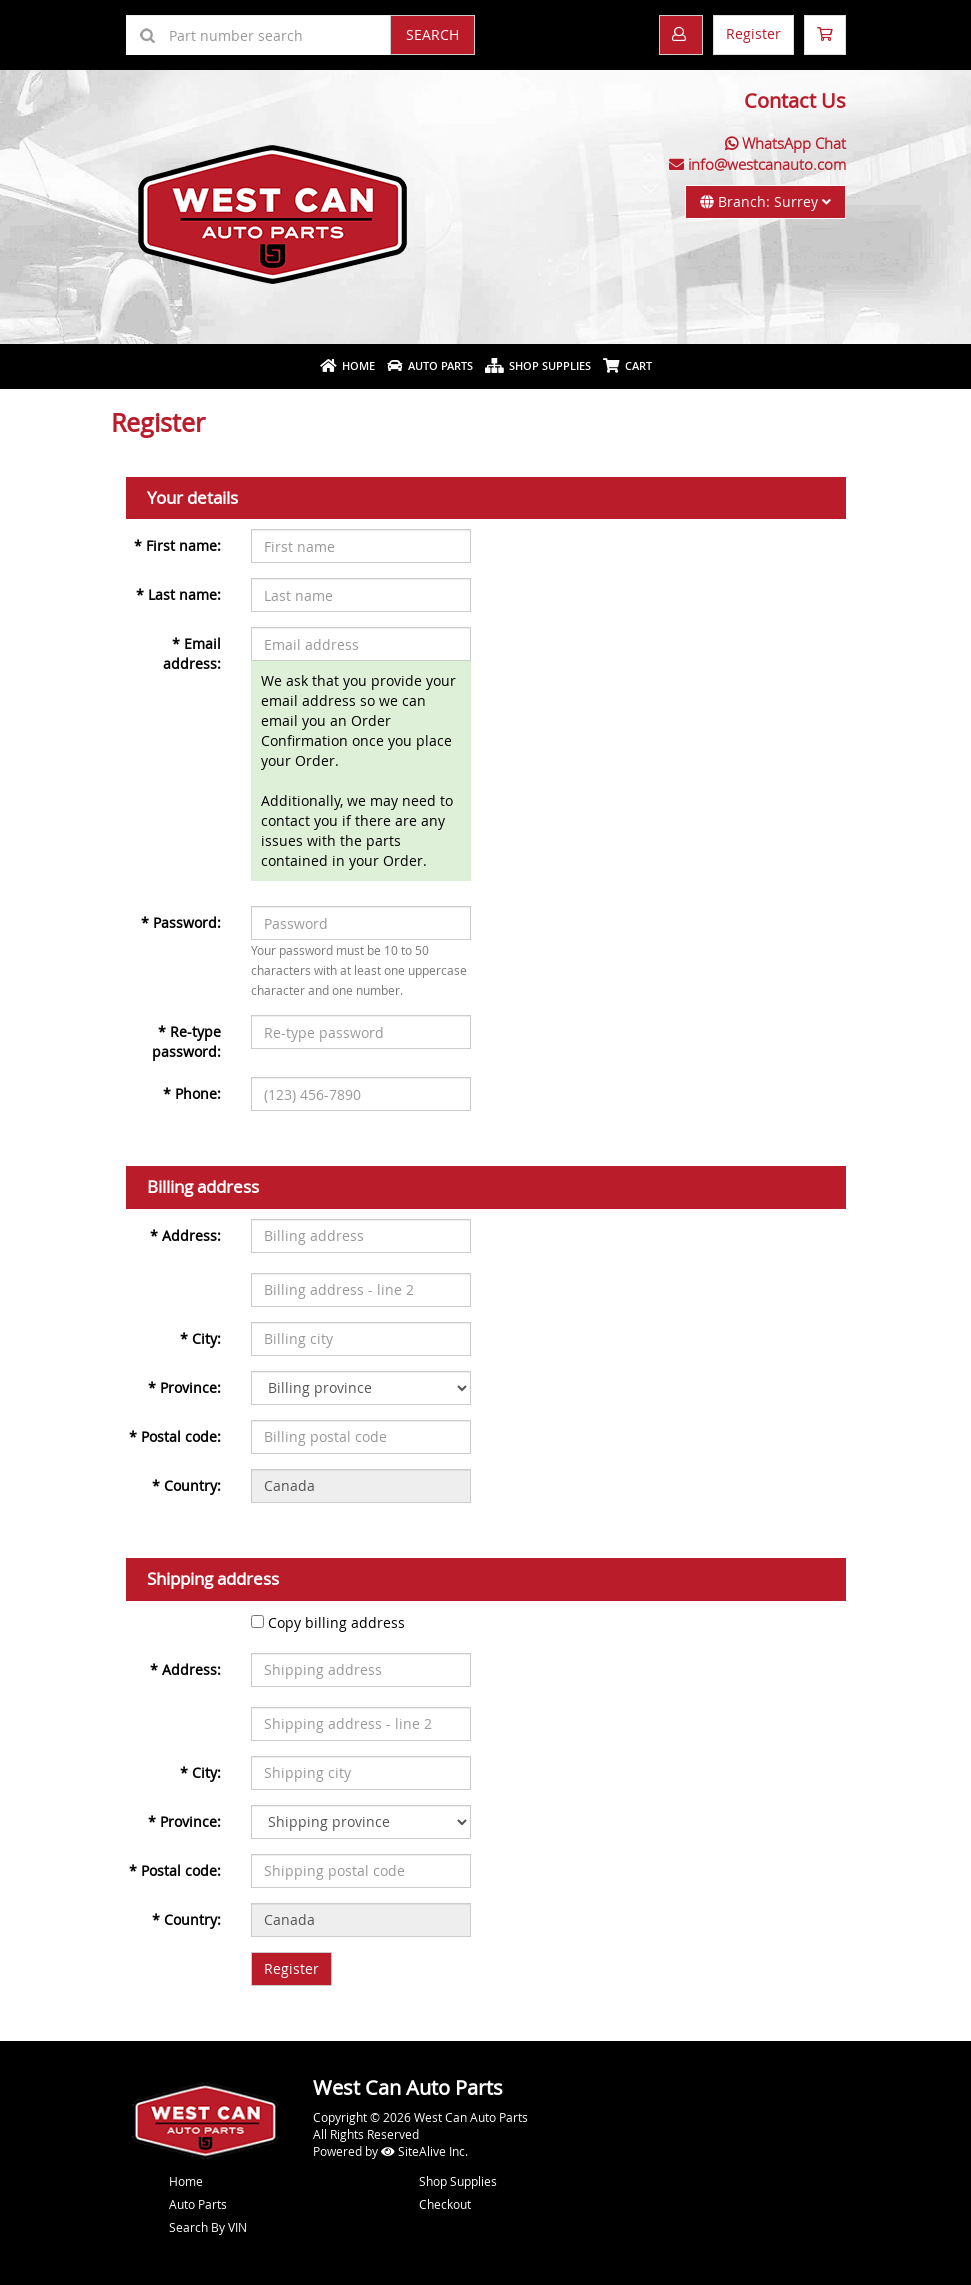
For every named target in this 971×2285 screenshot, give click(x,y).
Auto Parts (430, 365)
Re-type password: (186, 1041)
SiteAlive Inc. (424, 2151)
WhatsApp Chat (794, 143)
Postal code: (175, 1436)
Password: (181, 922)
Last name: (178, 594)
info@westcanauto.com (767, 164)
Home (347, 365)
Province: (184, 1387)
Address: (185, 1235)
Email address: (192, 653)
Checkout (445, 2204)
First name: (177, 545)
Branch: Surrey (765, 201)
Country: (186, 1485)
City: (200, 1338)
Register (753, 33)
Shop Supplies (538, 365)
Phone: (192, 1093)
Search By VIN (208, 2227)
